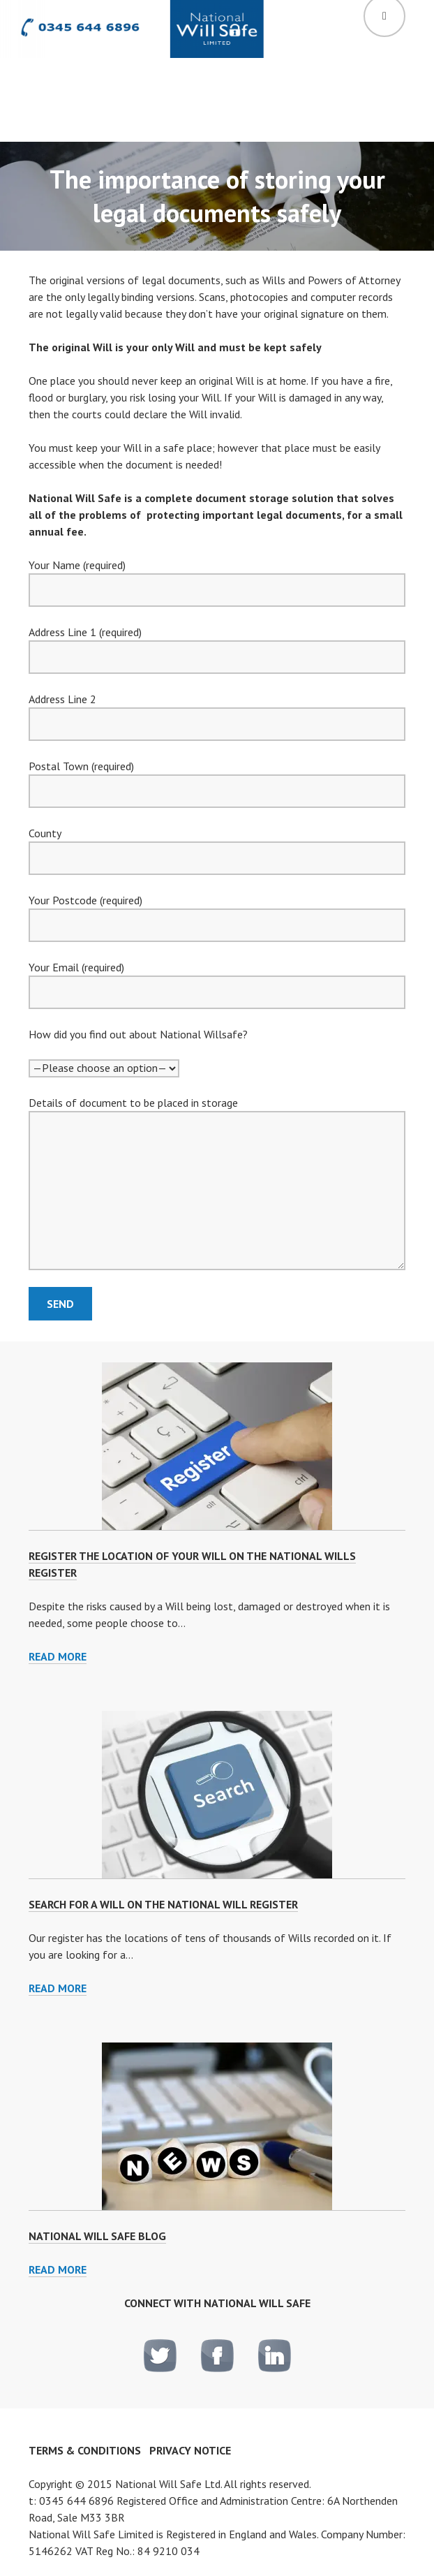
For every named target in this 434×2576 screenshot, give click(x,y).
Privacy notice (190, 2450)
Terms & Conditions (85, 2450)
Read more (58, 1656)
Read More (58, 2269)
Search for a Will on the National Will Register (163, 1904)
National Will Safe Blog (97, 2236)
